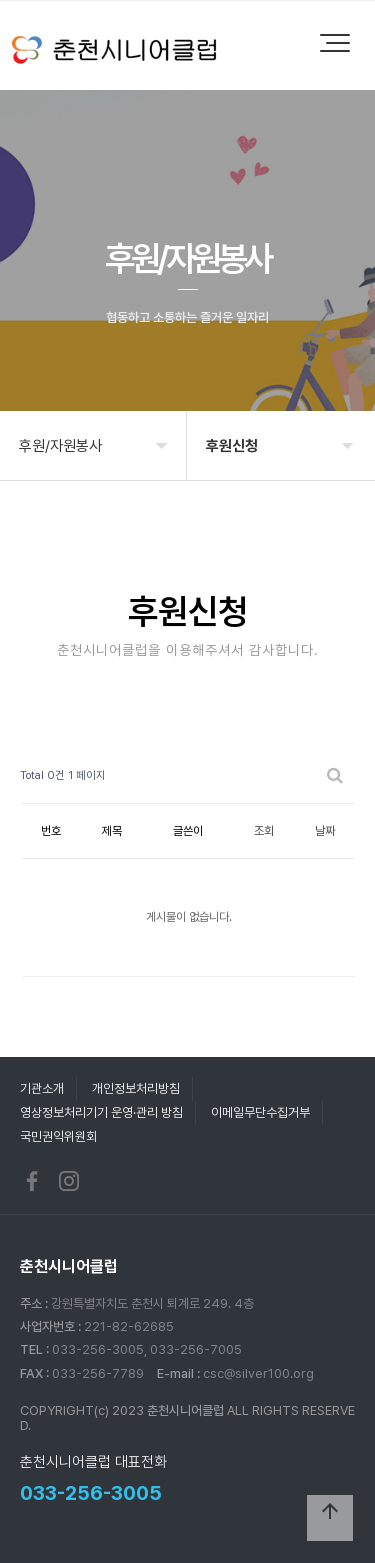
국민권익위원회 (58, 1136)
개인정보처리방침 (136, 1088)
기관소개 (42, 1088)
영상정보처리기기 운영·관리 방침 (101, 1112)
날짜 (325, 831)
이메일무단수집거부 (260, 1112)
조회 (264, 831)
